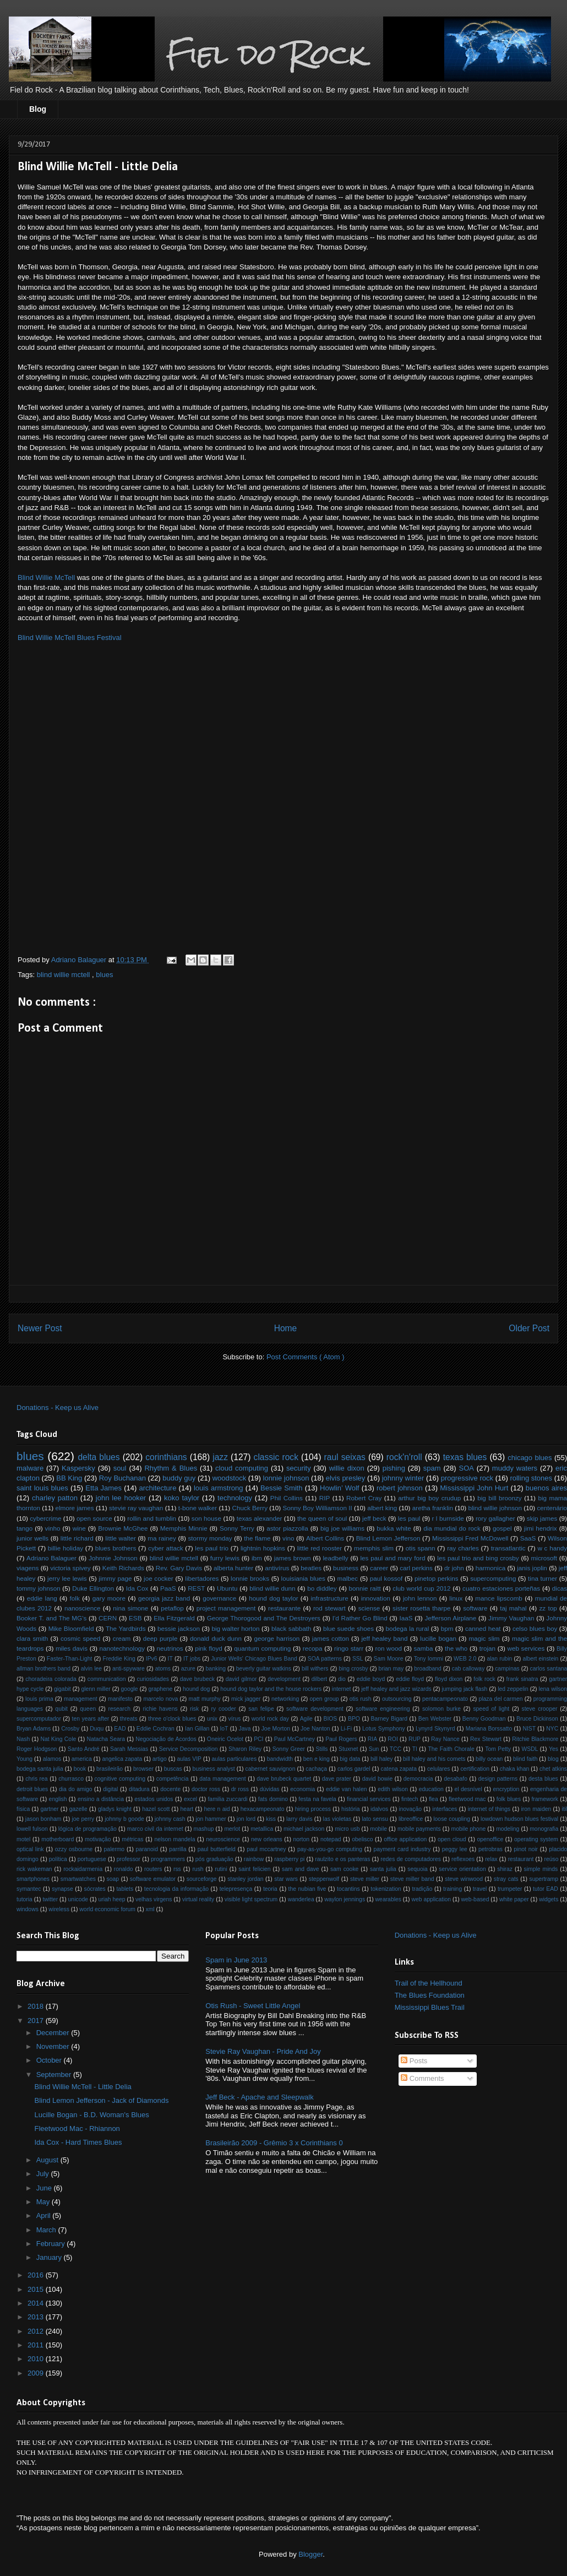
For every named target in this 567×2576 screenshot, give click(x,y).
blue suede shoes (348, 1628)
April (44, 2215)
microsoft (544, 1557)
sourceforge (202, 1879)
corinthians (166, 1457)
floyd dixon (448, 1679)
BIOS (330, 1719)
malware (30, 1468)
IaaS (406, 1617)
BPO (354, 1719)
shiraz (505, 1869)
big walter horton (235, 1628)
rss (177, 1869)
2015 (37, 2289)
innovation (375, 1598)
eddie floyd (410, 1679)
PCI (258, 1739)
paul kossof (386, 1578)
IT (170, 1659)
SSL (357, 1659)
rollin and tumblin (151, 1518)
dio (342, 1679)
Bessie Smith (281, 1488)
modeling (507, 1829)
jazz (220, 1457)
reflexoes (463, 1859)
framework (544, 1799)
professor (128, 1859)
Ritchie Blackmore (535, 1739)
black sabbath (291, 1628)
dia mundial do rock (452, 1528)
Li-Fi (346, 1729)
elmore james (74, 1507)
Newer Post (40, 1328)
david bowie (377, 1779)
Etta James (103, 1488)
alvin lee (91, 1669)
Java (245, 1729)
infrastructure (329, 1598)
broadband (427, 1669)
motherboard (57, 1839)
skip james (542, 1518)
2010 (37, 2359)
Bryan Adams (34, 1729)
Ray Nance (445, 1739)
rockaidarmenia (82, 1869)
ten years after (91, 1719)
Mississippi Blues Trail (430, 2007)
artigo (159, 1759)
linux (455, 1598)
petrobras (490, 1849)
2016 (37, 2275)
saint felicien (254, 1869)
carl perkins (416, 1567)
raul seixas (345, 1457)
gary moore (109, 1598)
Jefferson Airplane (450, 1617)
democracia (418, 1779)
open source (94, 1518)
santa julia (383, 1869)
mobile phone (468, 1829)
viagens (28, 1567)
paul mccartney (266, 1849)
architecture (157, 1488)
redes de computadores (410, 1859)
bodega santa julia (40, 1769)
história (350, 1809)
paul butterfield (217, 1849)
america (82, 1759)
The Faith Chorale (451, 1749)
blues (104, 974)
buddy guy (178, 1478)
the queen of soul (322, 1518)
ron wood (388, 1648)
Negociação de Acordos (165, 1739)
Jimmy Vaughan (511, 1617)
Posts (414, 2061)
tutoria (24, 1899)
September (54, 2074)
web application (431, 1899)
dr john (454, 1567)
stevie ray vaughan (136, 1507)
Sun (374, 1749)
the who (456, 1648)
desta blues (543, 1779)
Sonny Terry (237, 1528)
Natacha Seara (105, 1739)
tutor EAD (545, 1889)
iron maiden (536, 1809)
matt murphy (205, 1699)
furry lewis (224, 1557)
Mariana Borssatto (489, 1729)
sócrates (95, 1889)
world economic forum (107, 1909)
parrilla (177, 1849)
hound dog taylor (273, 1598)
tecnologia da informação (176, 1889)
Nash (23, 1739)
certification (474, 1769)
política (58, 1859)
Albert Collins (325, 1538)
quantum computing (262, 1648)
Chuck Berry (250, 1507)
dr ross (240, 1789)
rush (197, 1869)
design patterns (498, 1779)
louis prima (39, 1699)
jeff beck (374, 1518)
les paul (409, 1518)
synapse (62, 1889)
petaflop (172, 1608)
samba (423, 1648)
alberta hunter (233, 1567)
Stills (322, 1749)
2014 (37, 2303)
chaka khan (514, 1769)
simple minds (541, 1869)
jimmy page (115, 1578)
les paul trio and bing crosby (478, 1557)
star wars (286, 1879)
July (43, 2174)
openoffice (490, 1839)
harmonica (491, 1567)
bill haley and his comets (434, 1759)
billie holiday (65, 1548)
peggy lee (454, 1849)
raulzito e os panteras (342, 1859)
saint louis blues (42, 1488)
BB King (69, 1478)
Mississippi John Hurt (474, 1488)
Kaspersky (78, 1468)
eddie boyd (371, 1679)
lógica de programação (87, 1829)
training (452, 1889)
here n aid (217, 1809)
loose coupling (451, 1819)
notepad (330, 1839)
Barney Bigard (389, 1719)
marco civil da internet (155, 1829)
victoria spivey (70, 1567)
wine (79, 1528)
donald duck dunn (216, 1638)
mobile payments (419, 1829)
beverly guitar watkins (263, 1669)
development (284, 1679)
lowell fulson (32, 1829)
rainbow (254, 1859)
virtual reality (198, 1899)
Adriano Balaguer (51, 1557)
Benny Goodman (484, 1719)
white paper (514, 1899)
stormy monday (210, 1538)
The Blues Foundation (430, 1995)
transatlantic (508, 1548)
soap (113, 1879)
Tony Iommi (428, 1659)
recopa (313, 1648)
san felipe (261, 1709)
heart (187, 1809)
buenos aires (546, 1488)
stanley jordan (245, 1879)
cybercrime (45, 1518)
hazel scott (156, 1809)
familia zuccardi (227, 1799)
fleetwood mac (467, 1799)
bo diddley (322, 1588)
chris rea (36, 1779)
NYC (552, 1729)
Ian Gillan (197, 1729)
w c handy (552, 1548)
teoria (270, 1889)
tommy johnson (39, 1588)
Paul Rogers (341, 1739)
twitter (50, 1899)
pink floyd (208, 1648)
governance (219, 1598)
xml (149, 1909)
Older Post (529, 1328)
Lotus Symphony (383, 1729)
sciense (369, 1608)
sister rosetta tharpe (421, 1608)
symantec (29, 1889)
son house (206, 1518)
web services (526, 1648)
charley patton (55, 1498)
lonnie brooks (250, 1578)
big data (350, 1759)
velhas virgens (153, 1899)
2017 (37, 2020)
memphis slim (374, 1548)
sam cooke (344, 1869)
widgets (548, 1899)
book (80, 1769)
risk (194, 1709)
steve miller (364, 1879)
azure (188, 1669)
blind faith (525, 1759)
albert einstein (540, 1659)
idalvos (379, 1809)
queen (88, 1709)
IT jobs (191, 1659)
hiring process (313, 1809)
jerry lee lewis (67, 1578)
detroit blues (32, 1789)
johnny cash (170, 1819)
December (54, 2033)
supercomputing (493, 1578)
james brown (292, 1557)
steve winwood (464, 1879)
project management (226, 1608)
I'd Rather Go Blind (360, 1617)
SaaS (528, 1538)
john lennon (420, 1598)
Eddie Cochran (156, 1729)
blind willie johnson (495, 1507)
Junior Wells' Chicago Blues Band (254, 1659)
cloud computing (241, 1468)
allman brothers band (43, 1669)
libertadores (202, 1578)
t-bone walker (197, 1507)
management (80, 1699)
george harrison (277, 1638)
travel (480, 1889)
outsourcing (397, 1699)
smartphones (33, 1879)
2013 (37, 2317)
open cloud (452, 1839)
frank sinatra (522, 1679)
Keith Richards (123, 1567)
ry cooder (223, 1709)
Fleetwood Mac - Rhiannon (76, 2128)
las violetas (337, 1819)
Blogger (310, 2554)
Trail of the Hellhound (428, 1983)
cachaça (316, 1769)
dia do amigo (75, 1789)
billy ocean (489, 1759)
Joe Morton (275, 1729)
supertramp (543, 1879)
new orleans (266, 1839)
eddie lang (42, 1598)
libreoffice (411, 1819)
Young (24, 1759)
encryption (506, 1789)
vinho (53, 1528)
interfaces (444, 1809)
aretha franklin (432, 1507)
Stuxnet (348, 1749)
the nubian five (307, 1889)
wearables (388, 1899)
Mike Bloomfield (71, 1628)
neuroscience (223, 1839)
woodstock (229, 1478)
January (50, 2257)
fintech (409, 1799)
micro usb (347, 1829)
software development (315, 1709)
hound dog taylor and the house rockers (270, 1689)
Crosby (70, 1729)
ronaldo (123, 1869)
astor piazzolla (287, 1528)
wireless (58, 1909)
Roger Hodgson (37, 1749)
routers (153, 1869)
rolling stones (531, 1478)
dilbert (319, 1679)
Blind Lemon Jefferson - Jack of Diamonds (101, 2100)
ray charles (463, 1548)
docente (170, 1789)
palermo (114, 1849)
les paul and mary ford (393, 1557)
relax (491, 1859)
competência (172, 1779)
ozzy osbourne (74, 1849)
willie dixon (346, 1468)
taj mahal (513, 1608)
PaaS (168, 1588)
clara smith (32, 1638)
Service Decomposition (188, 1749)
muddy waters (514, 1468)
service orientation (462, 1869)
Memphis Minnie (184, 1528)
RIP (324, 1497)
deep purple (160, 1638)
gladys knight (115, 1809)
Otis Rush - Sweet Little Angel (252, 2006)
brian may (391, 1669)
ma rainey (162, 1538)
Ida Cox (137, 1588)
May (44, 2202)
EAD (120, 1729)
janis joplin (532, 1567)
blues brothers (116, 1548)
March (47, 2230)
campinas (507, 1669)
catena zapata (399, 1769)
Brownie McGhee (123, 1528)
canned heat (483, 1628)
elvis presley (346, 1478)
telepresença (236, 1889)
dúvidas (270, 1789)
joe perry (83, 1819)
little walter (120, 1538)
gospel (502, 1528)
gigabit (62, 1689)
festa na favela (317, 1799)
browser (143, 1769)
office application (405, 1839)
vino (288, 1538)
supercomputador (39, 1719)
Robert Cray (363, 1497)
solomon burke (441, 1709)
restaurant (521, 1859)
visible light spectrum (251, 1899)
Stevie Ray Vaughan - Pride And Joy (262, 2051)
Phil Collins (286, 1497)
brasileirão (109, 1769)
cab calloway (468, 1669)
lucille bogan (438, 1638)
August (48, 2160)
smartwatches (78, 1879)
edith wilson (393, 1789)
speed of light (491, 1709)
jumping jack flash (464, 1689)
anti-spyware (128, 1669)
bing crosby (353, 1669)
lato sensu (375, 1819)
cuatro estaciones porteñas (501, 1588)
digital (110, 1789)
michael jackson (304, 1829)
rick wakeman (34, 1869)
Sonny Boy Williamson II (317, 1507)
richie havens (160, 1709)
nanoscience (82, 1608)
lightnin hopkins (263, 1548)
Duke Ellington (93, 1588)
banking (216, 1669)
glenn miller (95, 1689)
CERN (108, 1617)
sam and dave (300, 1869)
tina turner (542, 1578)
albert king (382, 1507)
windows (28, 1909)
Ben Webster (434, 1719)
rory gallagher (495, 1518)
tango (24, 1528)
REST (196, 1588)
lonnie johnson (286, 1478)
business (345, 1567)
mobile (378, 1829)
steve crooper (540, 1709)
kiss (271, 1819)
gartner (50, 1809)
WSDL (529, 1749)
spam (432, 1468)
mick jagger (246, 1699)
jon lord (246, 1819)
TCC (395, 1749)
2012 (37, 2331)
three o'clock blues (172, 1719)
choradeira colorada (51, 1679)
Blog (37, 109)
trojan (487, 1648)
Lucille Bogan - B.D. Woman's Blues (91, 2115)
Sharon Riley (244, 1749)
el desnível (468, 1789)
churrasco (71, 1779)
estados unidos (153, 1799)
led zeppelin (513, 1689)
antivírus (277, 1567)
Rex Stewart (485, 1739)
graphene (160, 1689)
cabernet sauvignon (271, 1769)
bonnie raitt (364, 1588)
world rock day (270, 1719)
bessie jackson (178, 1628)
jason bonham (43, 1819)
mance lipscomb (498, 1598)
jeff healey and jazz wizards (396, 1689)
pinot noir (526, 1849)
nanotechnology (122, 1648)
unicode (78, 1899)
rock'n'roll (404, 1457)
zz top (548, 1608)
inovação (410, 1809)
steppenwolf (324, 1879)
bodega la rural (407, 1628)
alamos (52, 1759)
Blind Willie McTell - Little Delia (82, 2087)
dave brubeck (197, 1679)
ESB (135, 1617)
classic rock (276, 1457)
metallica (261, 1829)
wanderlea (301, 1899)
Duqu (96, 1729)
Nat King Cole (58, 1739)
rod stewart (329, 1608)
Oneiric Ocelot (225, 1739)
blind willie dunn (272, 1588)
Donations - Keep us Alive (58, 1407)
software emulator (153, 1879)
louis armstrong (218, 1488)
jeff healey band (385, 1638)
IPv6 (151, 1659)
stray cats (506, 1879)
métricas (132, 1839)
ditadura (139, 1789)
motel (23, 1839)
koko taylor (181, 1498)
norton (301, 1839)
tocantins (348, 1889)
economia (302, 1789)
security (298, 1468)
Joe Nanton (315, 1729)
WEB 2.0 (465, 1659)
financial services (369, 1799)
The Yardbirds (126, 1628)
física (23, 1809)
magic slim (484, 1638)
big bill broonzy (499, 1497)
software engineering (383, 1709)
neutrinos (170, 1648)
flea (433, 1799)
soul (120, 1468)
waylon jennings (344, 1899)
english (58, 1799)
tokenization (385, 1889)
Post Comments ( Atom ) (305, 1357)
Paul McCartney (294, 1739)
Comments (422, 2078)
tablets (124, 1889)
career (379, 1567)
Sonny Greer (288, 1749)
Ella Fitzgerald (174, 1617)
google (129, 1689)
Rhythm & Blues (170, 1468)
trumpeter (510, 1889)
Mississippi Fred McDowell (470, 1538)
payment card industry (401, 1849)
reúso (551, 1859)
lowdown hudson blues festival (519, 1819)
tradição (422, 1889)
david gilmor (241, 1679)
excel (190, 1799)
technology (234, 1498)
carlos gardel (353, 1769)
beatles (311, 1567)
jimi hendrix (540, 1528)
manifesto (120, 1699)
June (45, 2188)
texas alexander (259, 1518)
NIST (529, 1729)
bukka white (394, 1528)
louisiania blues (303, 1578)
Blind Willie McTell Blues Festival (70, 637)
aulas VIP (189, 1759)
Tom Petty (498, 1749)
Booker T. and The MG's (51, 1617)
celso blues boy (535, 1628)
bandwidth (280, 1759)
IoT (224, 1729)
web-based (475, 1899)
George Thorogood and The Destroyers (263, 1617)
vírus (234, 1719)
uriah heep (111, 1899)
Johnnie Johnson (113, 1557)
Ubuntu (227, 1588)
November (54, 2046)
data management (222, 1779)
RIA (372, 1739)
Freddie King (119, 1659)
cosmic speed (80, 1638)
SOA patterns (325, 1659)
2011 (37, 2345)
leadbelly (335, 1557)
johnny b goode (124, 1819)
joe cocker (158, 1578)
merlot (232, 1829)
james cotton (330, 1638)
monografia (544, 1829)
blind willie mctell (64, 974)
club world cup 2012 (421, 1588)
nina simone (130, 1608)
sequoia (417, 1869)
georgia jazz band (164, 1598)
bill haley (381, 1759)
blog (553, 1759)
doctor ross (206, 1789)
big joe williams (342, 1528)
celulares (438, 1769)
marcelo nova (160, 1699)
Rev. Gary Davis (179, 1567)
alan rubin (499, 1659)
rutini (221, 1869)
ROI (392, 1739)
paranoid (146, 1849)
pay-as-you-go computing (329, 1849)
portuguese (92, 1859)
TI (414, 1749)
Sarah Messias (129, 1749)
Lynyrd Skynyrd (435, 1729)
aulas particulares (234, 1759)
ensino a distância (101, 1799)
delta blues (98, 1457)
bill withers (315, 1669)
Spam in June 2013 (236, 1960)
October (50, 2060)
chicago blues (530, 1458)
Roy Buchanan (122, 1478)
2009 (37, 2373)
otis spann (420, 1548)
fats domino (273, 1799)
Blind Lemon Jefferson (388, 1538)
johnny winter (403, 1478)
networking (285, 1699)
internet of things (489, 1809)
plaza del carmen (500, 1699)
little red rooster (319, 1548)
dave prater (336, 1779)
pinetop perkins (437, 1578)
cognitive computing (120, 1779)
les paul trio (211, 1548)
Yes (553, 1749)
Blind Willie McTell (46, 577)
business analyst (214, 1769)
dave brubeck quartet (284, 1779)
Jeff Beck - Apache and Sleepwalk (259, 2097)
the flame (257, 1538)
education (431, 1789)
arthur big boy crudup (429, 1497)
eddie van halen (346, 1789)
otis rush (361, 1699)
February (51, 2243)
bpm (447, 1628)
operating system (536, 1839)
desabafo (455, 1779)
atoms (163, 1669)
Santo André (84, 1749)
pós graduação (214, 1859)
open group (324, 1699)
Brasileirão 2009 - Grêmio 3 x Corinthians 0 (273, 2143)
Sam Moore (389, 1659)
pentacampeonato (445, 1699)
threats (129, 1719)
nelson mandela (174, 1839)
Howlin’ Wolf (339, 1488)
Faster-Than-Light (69, 1659)
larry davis (299, 1819)
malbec (347, 1578)
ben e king (316, 1759)
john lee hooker (121, 1498)
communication (107, 1679)
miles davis (72, 1648)
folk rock (484, 1679)
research (119, 1709)
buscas (173, 1769)
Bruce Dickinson (537, 1719)
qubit (61, 1709)
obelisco (362, 1839)
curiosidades (153, 1679)
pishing (394, 1468)
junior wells (32, 1538)
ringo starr (348, 1648)
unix (212, 1719)
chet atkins (553, 1769)
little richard (77, 1538)
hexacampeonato (263, 1809)
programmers (168, 1859)
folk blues (509, 1799)
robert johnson (400, 1488)
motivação (98, 1839)
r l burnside (448, 1518)
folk (75, 1598)
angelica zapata (122, 1759)
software (475, 1608)
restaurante (284, 1608)
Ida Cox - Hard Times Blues (78, 2142)
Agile (306, 1719)
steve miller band (412, 1879)
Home (285, 1328)
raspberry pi (289, 1859)
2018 (37, 2006)
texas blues (465, 1457)
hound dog (196, 1689)
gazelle (78, 1809)
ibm (257, 1557)
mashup (203, 1829)
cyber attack (165, 1548)
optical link (30, 1849)
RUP (414, 1739)
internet (341, 1689)
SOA (466, 1468)
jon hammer (211, 1819)
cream (121, 1638)
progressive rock (467, 1478)
